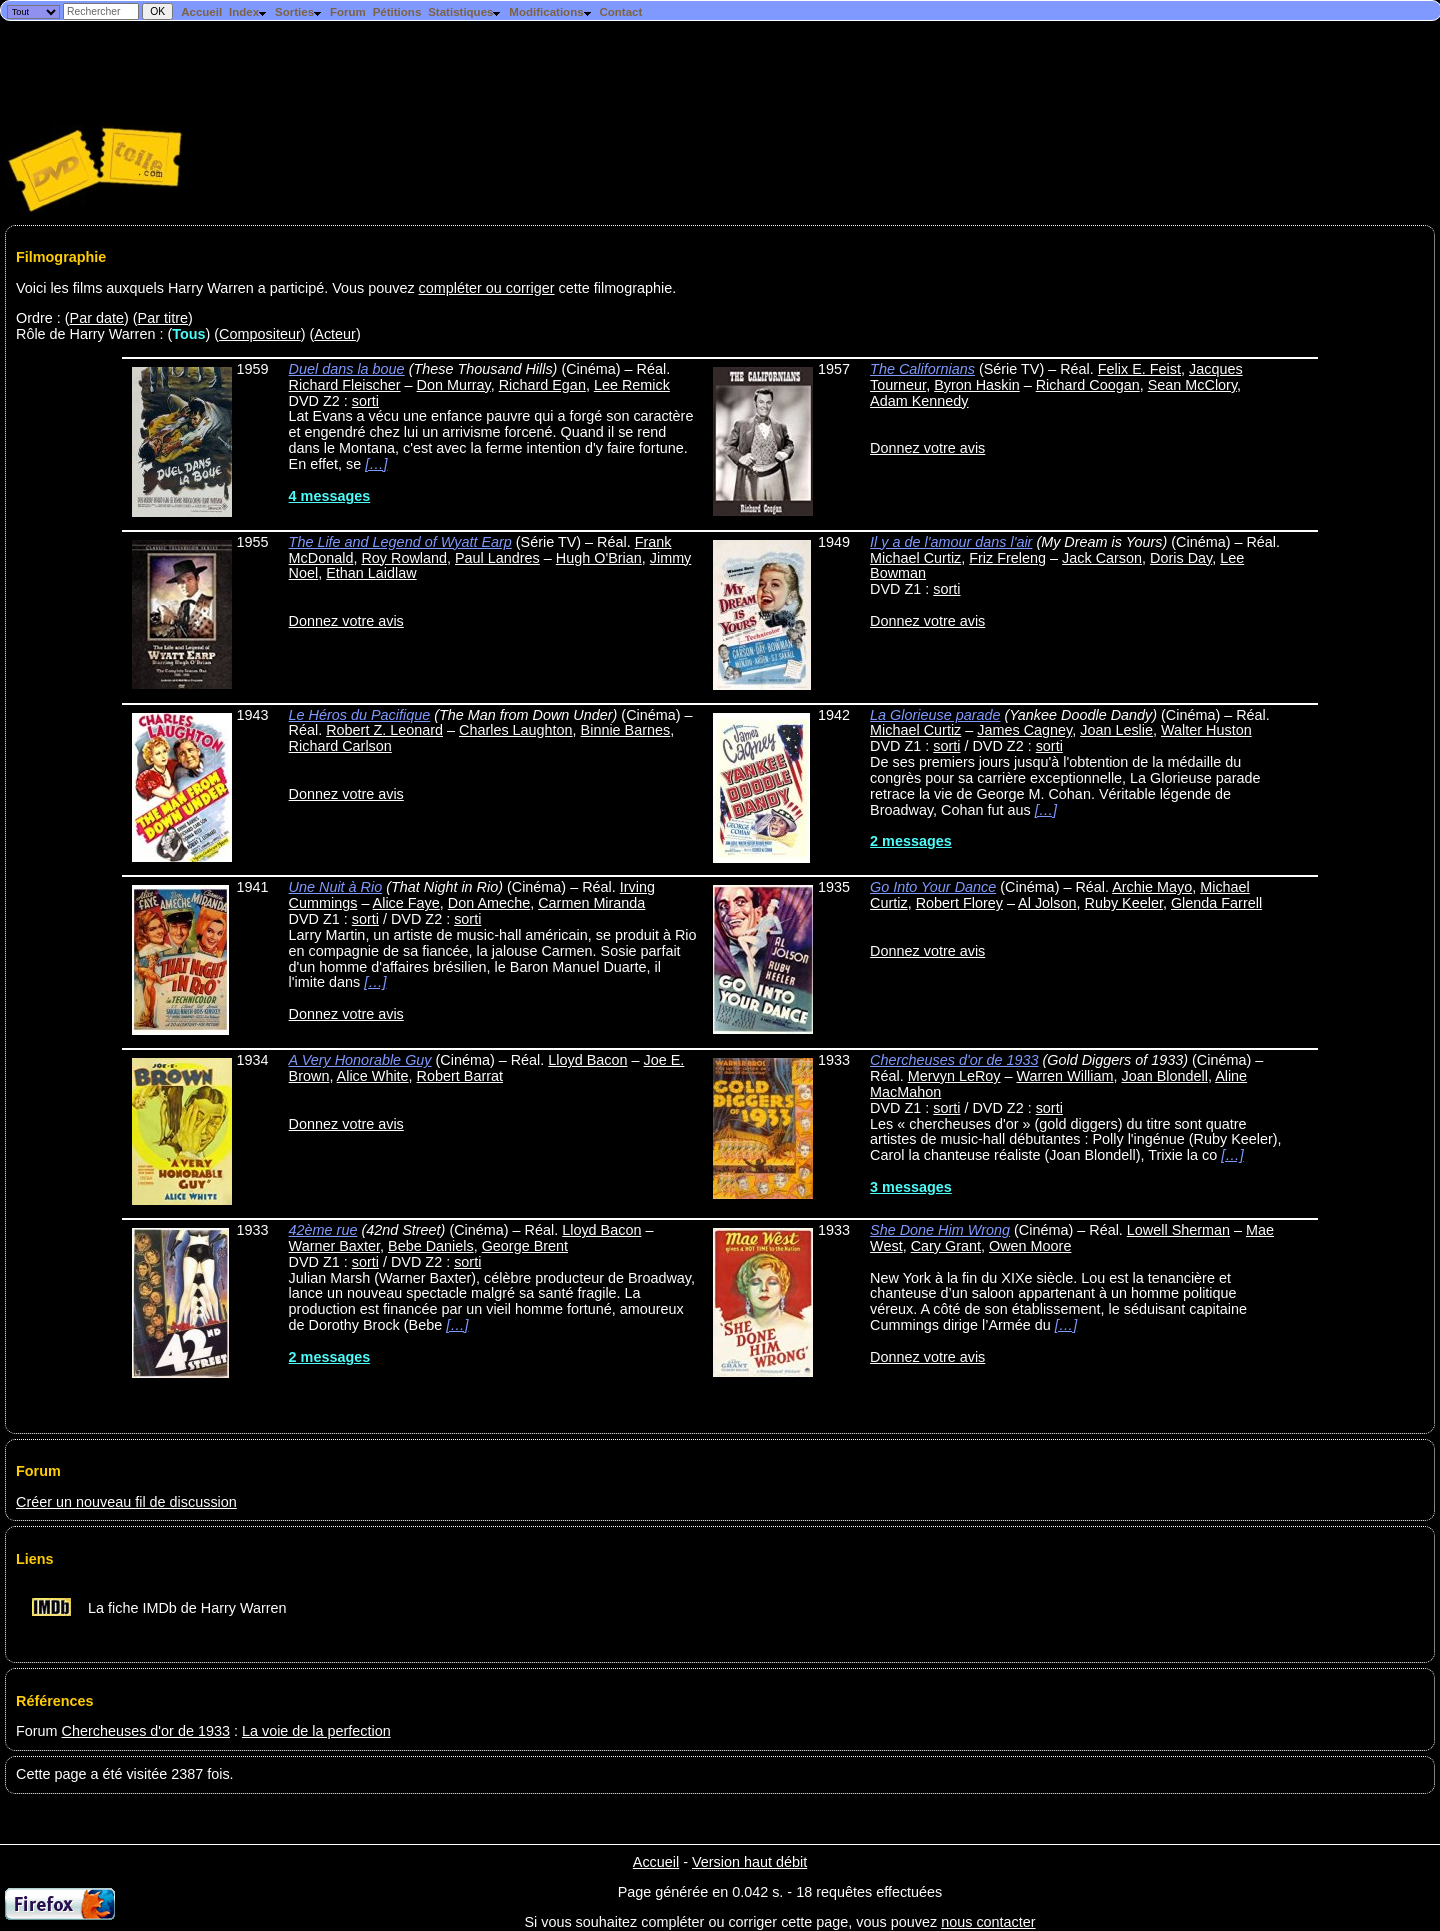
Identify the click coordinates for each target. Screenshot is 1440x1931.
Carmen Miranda (591, 903)
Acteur (335, 334)
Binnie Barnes (626, 730)
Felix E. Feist (1139, 369)
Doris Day (1181, 558)
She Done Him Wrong (940, 1230)
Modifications (550, 12)
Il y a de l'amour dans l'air (951, 542)
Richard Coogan (1088, 385)
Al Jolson (1047, 903)
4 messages (330, 496)
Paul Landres (497, 558)
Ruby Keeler (1124, 903)
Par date (97, 318)
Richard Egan (542, 385)
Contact (620, 12)
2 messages (911, 841)
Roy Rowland (404, 558)
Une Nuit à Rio (336, 887)
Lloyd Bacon (587, 1060)
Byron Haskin (977, 385)
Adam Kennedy (919, 401)
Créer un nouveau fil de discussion (126, 1502)
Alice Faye (406, 903)
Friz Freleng (1007, 558)
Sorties (299, 12)
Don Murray (454, 385)
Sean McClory (1192, 385)
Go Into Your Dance (933, 887)
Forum (348, 12)
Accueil (201, 12)
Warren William (1064, 1076)
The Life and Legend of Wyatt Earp (400, 542)
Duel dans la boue (347, 369)
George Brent (525, 1246)
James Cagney (1024, 730)
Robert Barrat (460, 1076)
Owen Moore (1030, 1246)
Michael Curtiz (915, 558)
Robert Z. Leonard (384, 730)
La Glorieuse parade (935, 715)
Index (248, 12)
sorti (365, 401)
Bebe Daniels (431, 1246)
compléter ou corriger (487, 288)
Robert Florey (959, 903)
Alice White (373, 1076)
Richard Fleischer (345, 385)
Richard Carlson (340, 746)
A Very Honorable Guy (360, 1060)
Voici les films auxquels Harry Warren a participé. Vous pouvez (217, 288)
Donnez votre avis (927, 448)
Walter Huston (1206, 730)
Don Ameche (489, 903)
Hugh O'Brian (599, 558)
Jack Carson (1102, 558)
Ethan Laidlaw (371, 573)
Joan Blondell (1165, 1076)
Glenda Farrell (1216, 903)
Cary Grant (946, 1246)
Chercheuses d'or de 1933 (954, 1060)
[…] (376, 464)
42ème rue (323, 1230)
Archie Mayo (1152, 887)
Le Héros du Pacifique (360, 715)
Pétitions (397, 12)
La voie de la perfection (316, 1731)
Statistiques (465, 12)
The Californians (922, 369)
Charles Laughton (516, 730)
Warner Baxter (334, 1246)
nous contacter (988, 1922)
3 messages (911, 1187)
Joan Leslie (1116, 730)
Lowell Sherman (1178, 1230)
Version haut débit (749, 1862)
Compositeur (260, 334)
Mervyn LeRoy (954, 1076)
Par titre (163, 318)
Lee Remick (632, 385)
